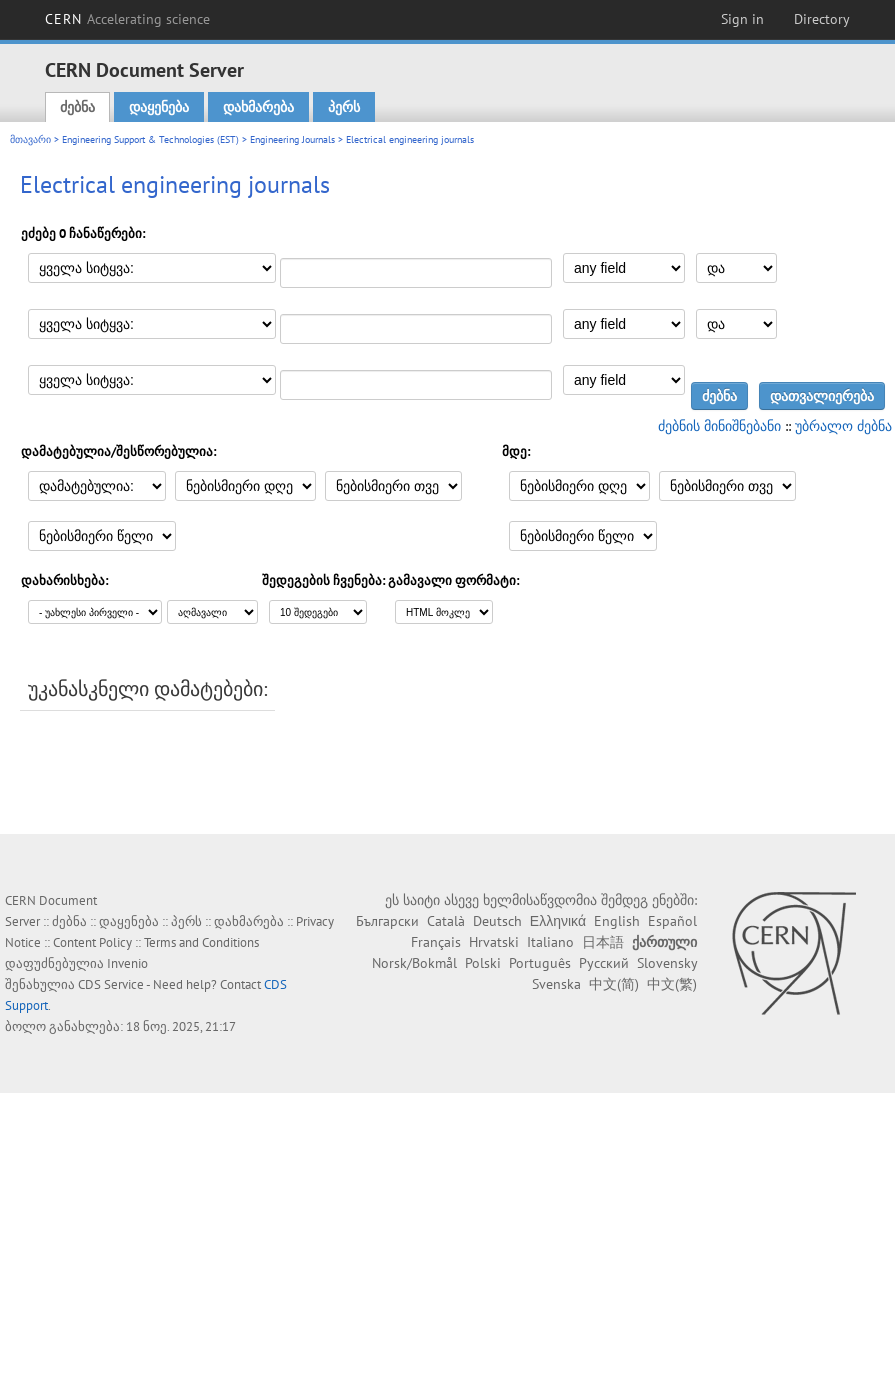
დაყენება (159, 107)
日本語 (603, 942)
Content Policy (92, 942)
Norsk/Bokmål (414, 963)
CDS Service (111, 984)
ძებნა (77, 107)
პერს (344, 107)
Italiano (550, 942)
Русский (604, 963)
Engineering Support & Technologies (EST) (150, 139)
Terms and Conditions (201, 942)
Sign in (742, 19)
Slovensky (667, 963)
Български (387, 921)
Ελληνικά (558, 921)
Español (672, 921)
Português (540, 963)
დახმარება (258, 107)
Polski (483, 963)
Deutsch (497, 921)
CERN (128, 19)
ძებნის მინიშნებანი (719, 426)
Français (436, 942)
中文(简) (614, 984)
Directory (822, 19)
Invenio (127, 963)
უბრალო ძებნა (843, 426)
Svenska (556, 984)
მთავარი (30, 139)
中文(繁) (672, 984)
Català (446, 921)
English (617, 921)
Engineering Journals (292, 139)
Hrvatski (494, 942)
